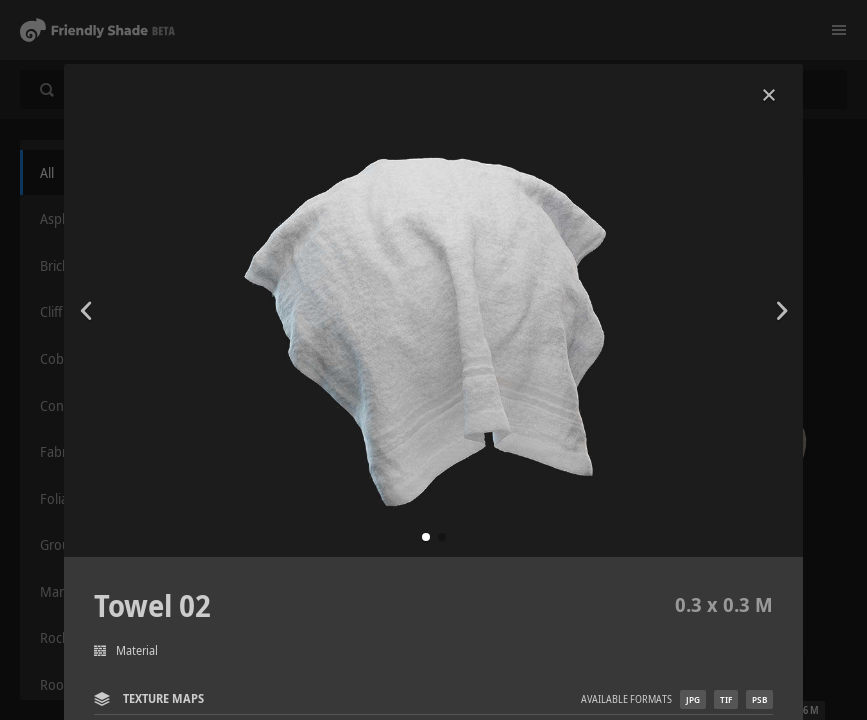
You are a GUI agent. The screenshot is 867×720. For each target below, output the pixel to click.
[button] (426, 537)
